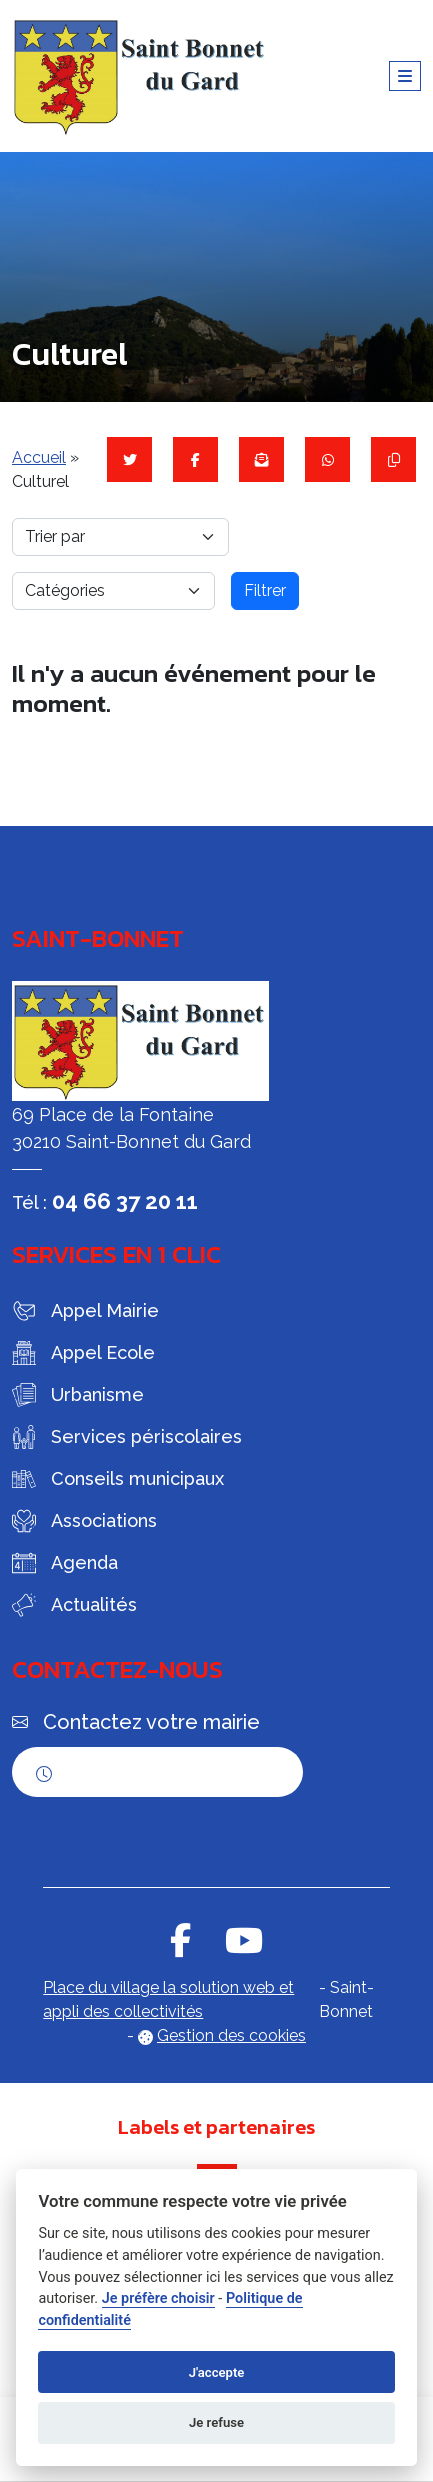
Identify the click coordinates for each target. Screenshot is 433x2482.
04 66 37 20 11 (125, 1201)
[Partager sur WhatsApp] (327, 459)
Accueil (39, 457)
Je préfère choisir (158, 2298)
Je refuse (216, 2422)
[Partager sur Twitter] (129, 459)
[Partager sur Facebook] (195, 459)
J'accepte (217, 2372)
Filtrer (265, 590)
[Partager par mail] (261, 459)
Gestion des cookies (231, 2035)
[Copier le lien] (393, 459)
